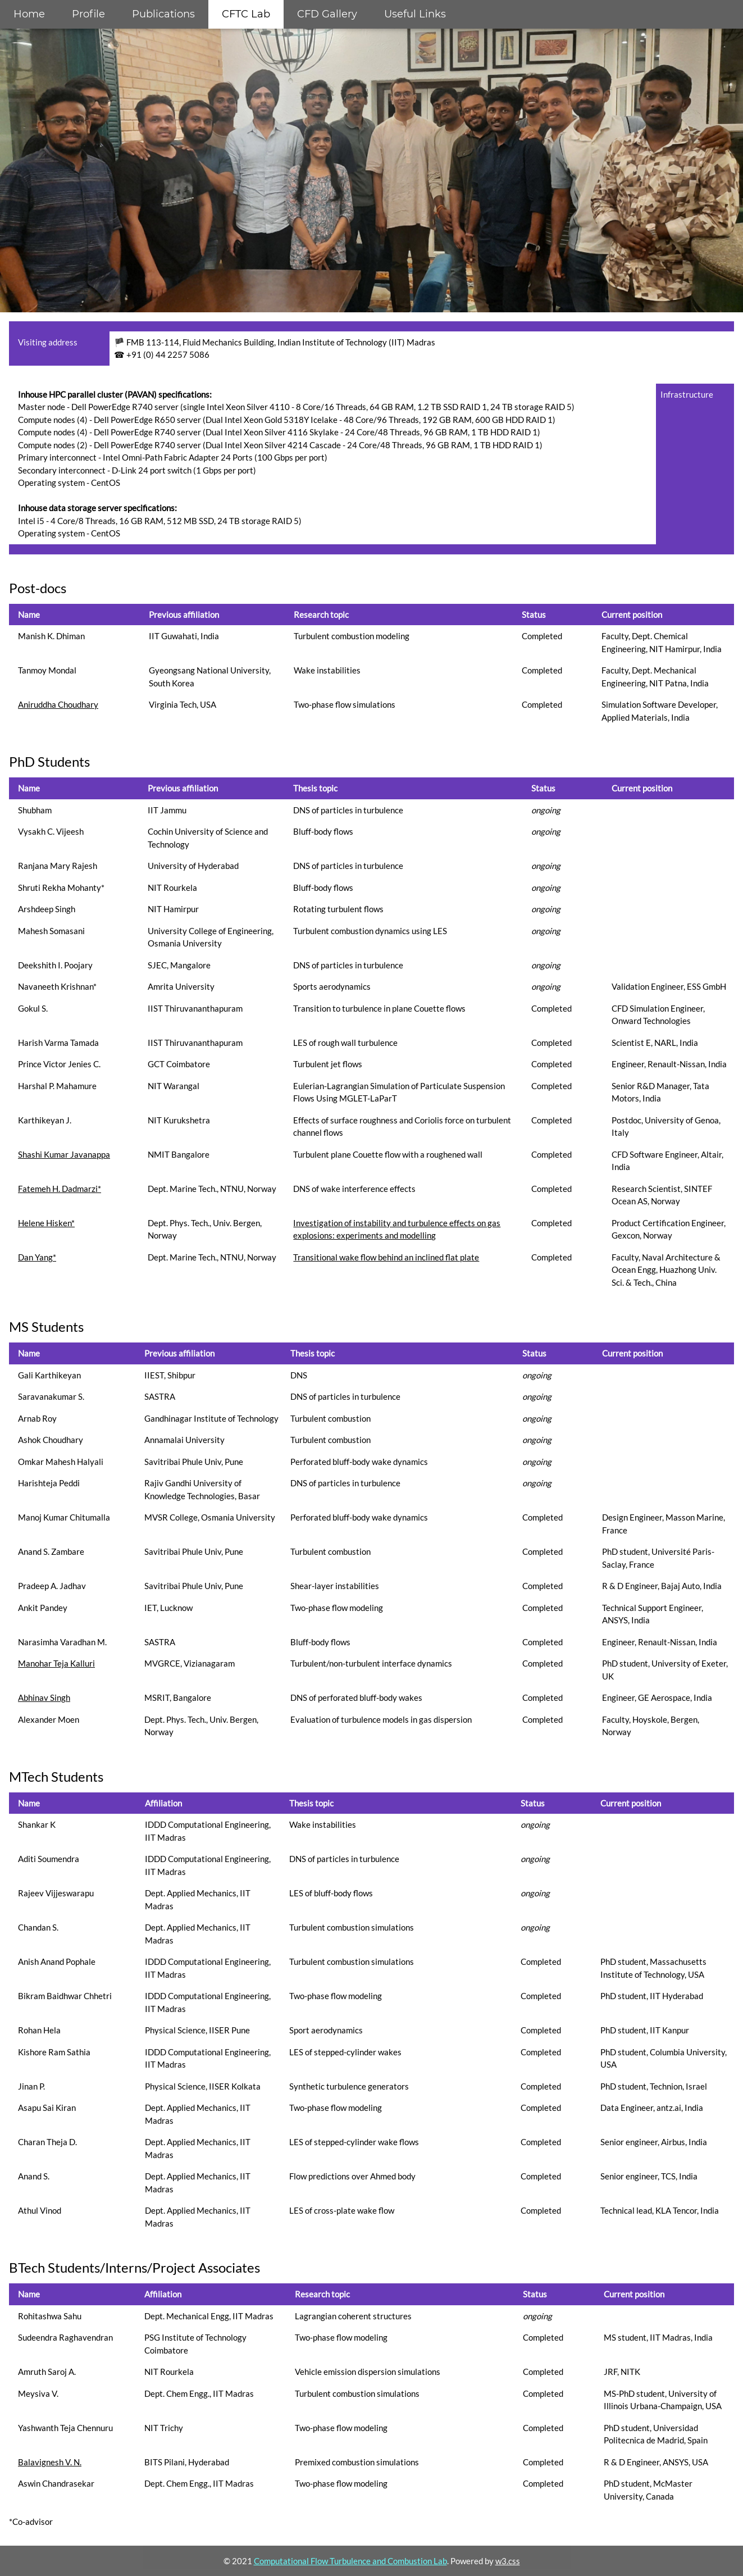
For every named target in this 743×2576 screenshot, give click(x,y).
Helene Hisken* (46, 1223)
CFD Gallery (327, 14)
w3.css (507, 2561)
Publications (163, 14)
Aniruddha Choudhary (58, 704)
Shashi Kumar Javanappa (64, 1154)
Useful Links (415, 14)
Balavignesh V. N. (49, 2462)
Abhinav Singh (44, 1697)
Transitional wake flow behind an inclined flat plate (386, 1257)
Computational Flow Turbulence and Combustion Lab (350, 2561)
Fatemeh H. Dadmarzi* (59, 1189)
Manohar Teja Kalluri (56, 1663)
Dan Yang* (37, 1257)
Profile (88, 14)
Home (29, 14)
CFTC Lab (246, 14)
